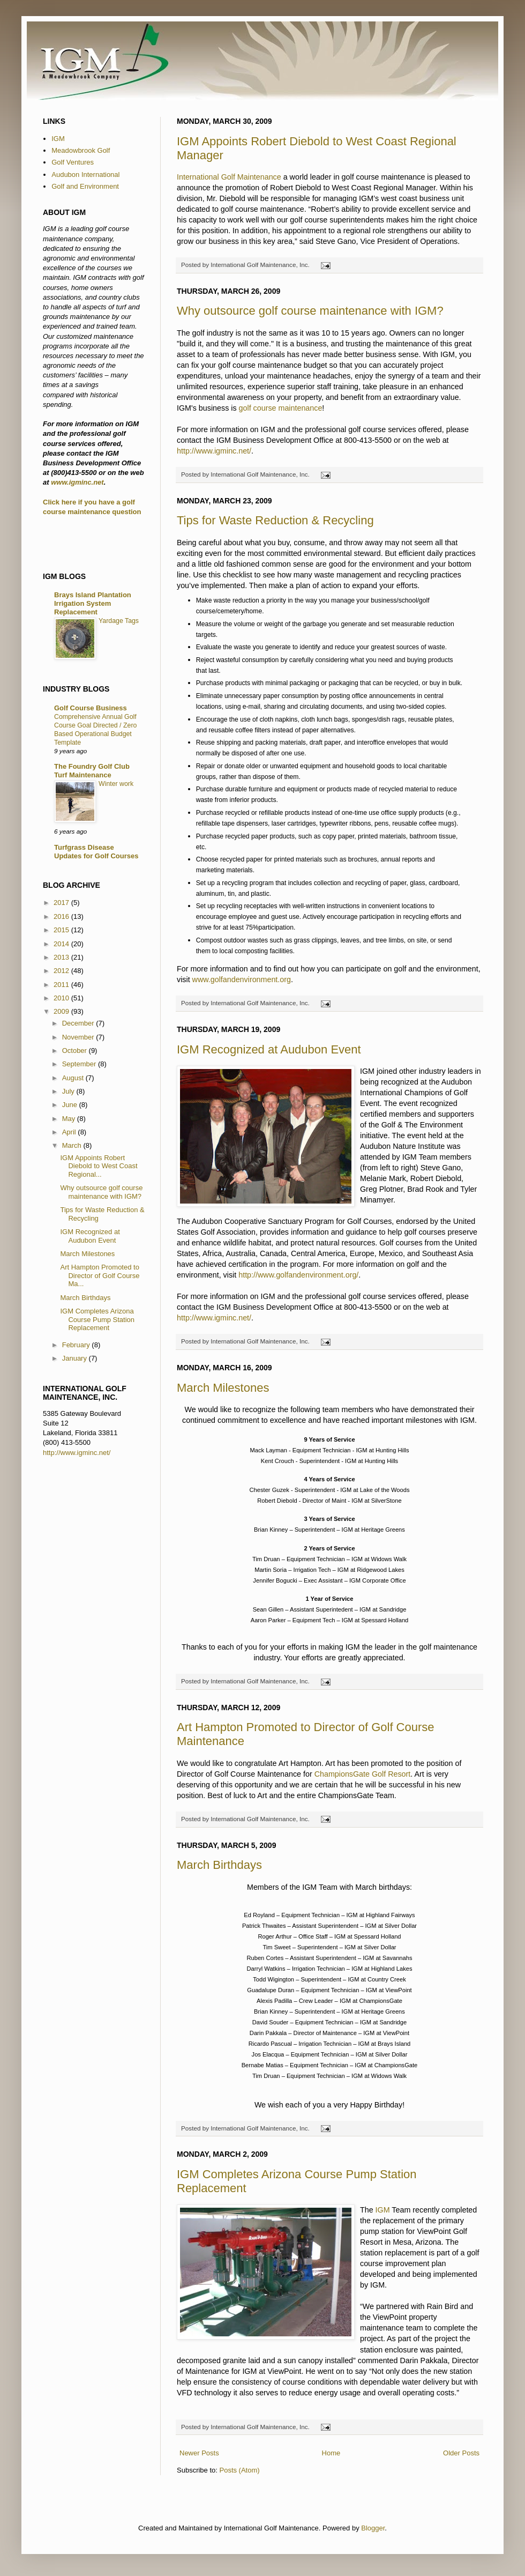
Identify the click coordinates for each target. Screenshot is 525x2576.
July (69, 1091)
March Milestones (223, 1387)
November (79, 1037)
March (73, 1145)
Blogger (373, 2528)
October (75, 1050)
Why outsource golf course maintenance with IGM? (310, 310)
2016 (62, 916)
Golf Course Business (90, 708)
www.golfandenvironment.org (241, 979)
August (74, 1078)
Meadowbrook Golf (80, 150)
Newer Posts (199, 2453)
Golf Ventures (72, 162)
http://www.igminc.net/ (214, 451)
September (80, 1064)
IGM (383, 2210)
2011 (62, 985)
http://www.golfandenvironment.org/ (298, 1275)
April (70, 1132)
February (77, 1345)
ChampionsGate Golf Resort (362, 1774)
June (70, 1105)
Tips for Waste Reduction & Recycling (275, 520)
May (69, 1119)
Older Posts (461, 2453)
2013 (62, 957)
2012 (62, 971)
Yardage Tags (119, 621)
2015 (62, 930)
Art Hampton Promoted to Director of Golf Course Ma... (99, 1275)
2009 (62, 1011)
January (75, 1358)
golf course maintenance (280, 408)
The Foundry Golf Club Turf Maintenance (92, 770)
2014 (62, 944)
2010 (62, 998)
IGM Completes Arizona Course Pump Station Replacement (97, 1319)
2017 (62, 903)
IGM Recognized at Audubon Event (269, 1049)
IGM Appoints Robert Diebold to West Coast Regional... (98, 1166)
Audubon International (85, 174)
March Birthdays (219, 1865)
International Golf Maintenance (229, 177)
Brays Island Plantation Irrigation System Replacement (92, 603)
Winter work (116, 784)
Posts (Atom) (240, 2470)
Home (331, 2453)
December (79, 1023)
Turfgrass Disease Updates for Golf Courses (96, 851)
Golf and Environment (85, 186)
